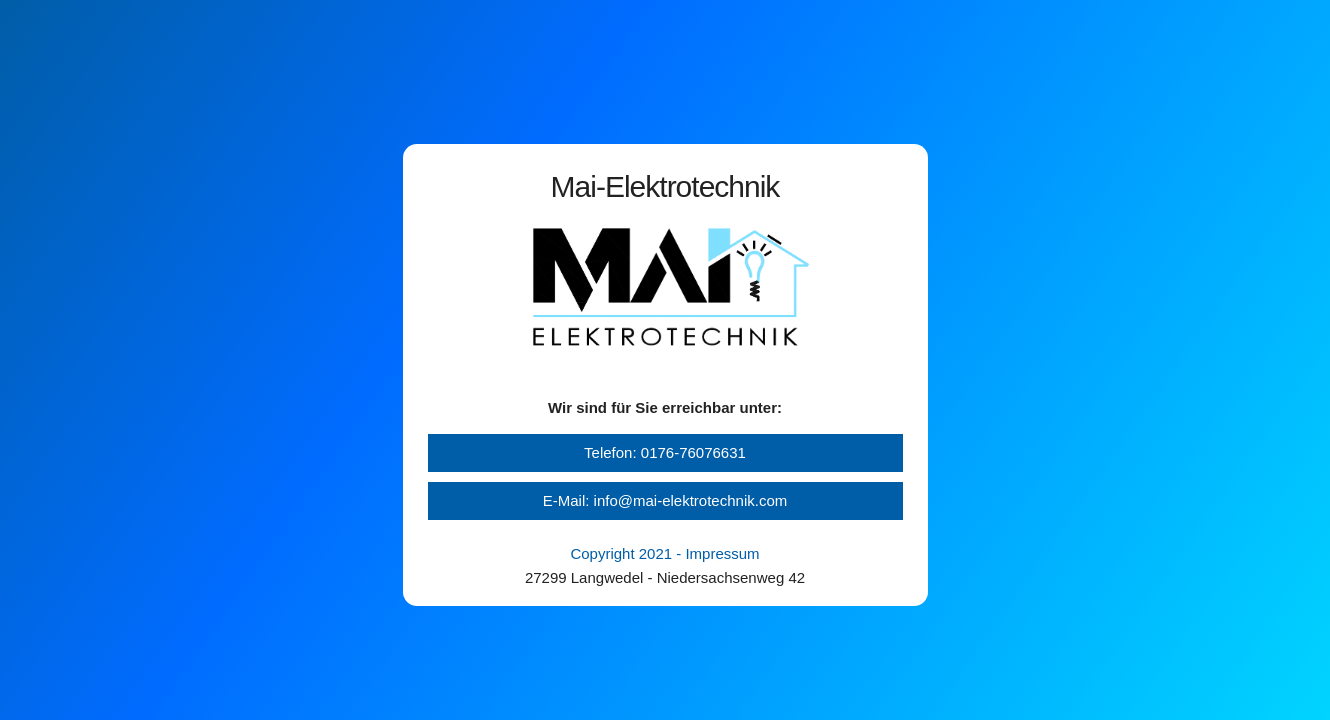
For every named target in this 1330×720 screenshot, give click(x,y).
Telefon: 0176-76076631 (665, 452)
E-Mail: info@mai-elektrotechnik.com (665, 500)
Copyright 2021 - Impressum (664, 553)
